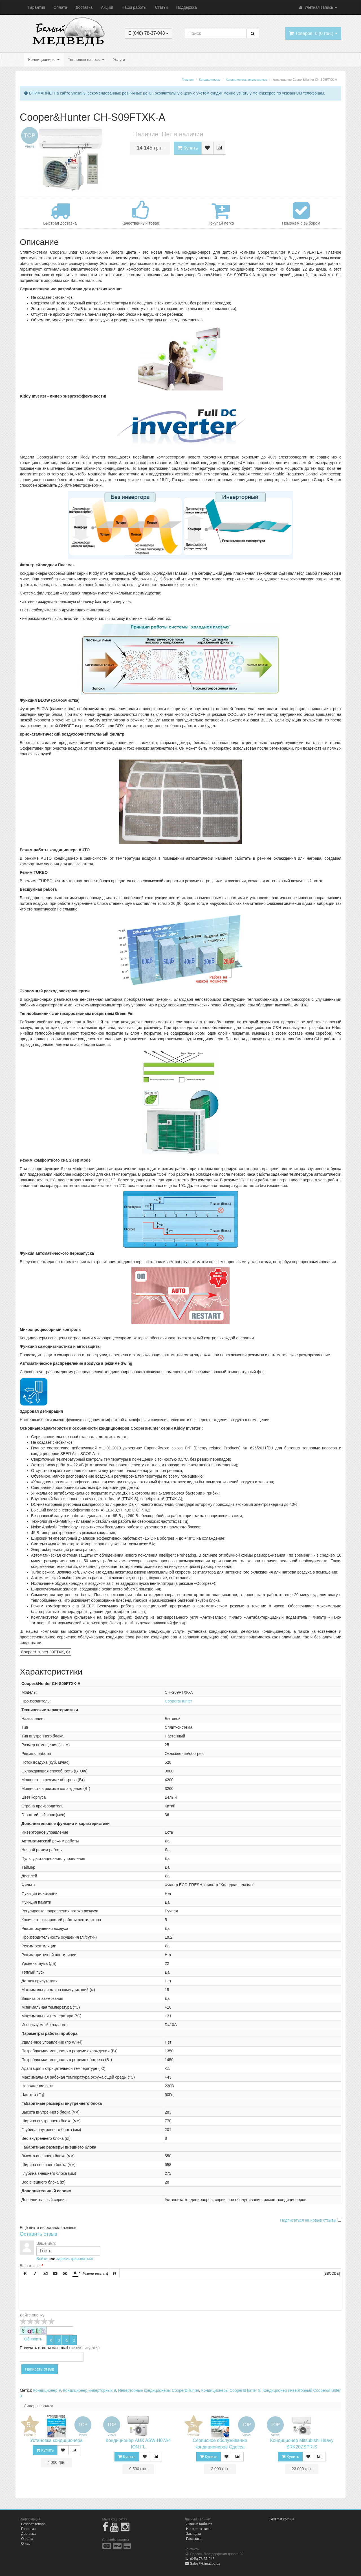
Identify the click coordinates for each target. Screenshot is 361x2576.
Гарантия (36, 7)
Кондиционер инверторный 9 (89, 2390)
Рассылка (193, 2539)
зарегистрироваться (74, 2258)
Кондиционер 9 (47, 2390)
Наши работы (134, 7)
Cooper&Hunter (178, 1701)
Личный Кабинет (199, 2524)
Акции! (107, 7)
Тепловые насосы (86, 59)
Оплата (60, 7)
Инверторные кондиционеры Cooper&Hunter (158, 2390)
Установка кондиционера (56, 2440)
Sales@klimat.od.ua (202, 2564)
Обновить (33, 2339)
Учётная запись (317, 7)
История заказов (199, 2529)
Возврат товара (33, 2524)
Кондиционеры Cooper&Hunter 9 (230, 2390)
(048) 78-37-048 (199, 2559)
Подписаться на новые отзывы (309, 2220)
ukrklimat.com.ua (281, 2519)
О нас (25, 2544)
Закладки (193, 2534)
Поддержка (186, 7)
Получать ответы (35, 2347)
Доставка (84, 7)
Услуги (119, 59)
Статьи (161, 7)
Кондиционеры (44, 59)
